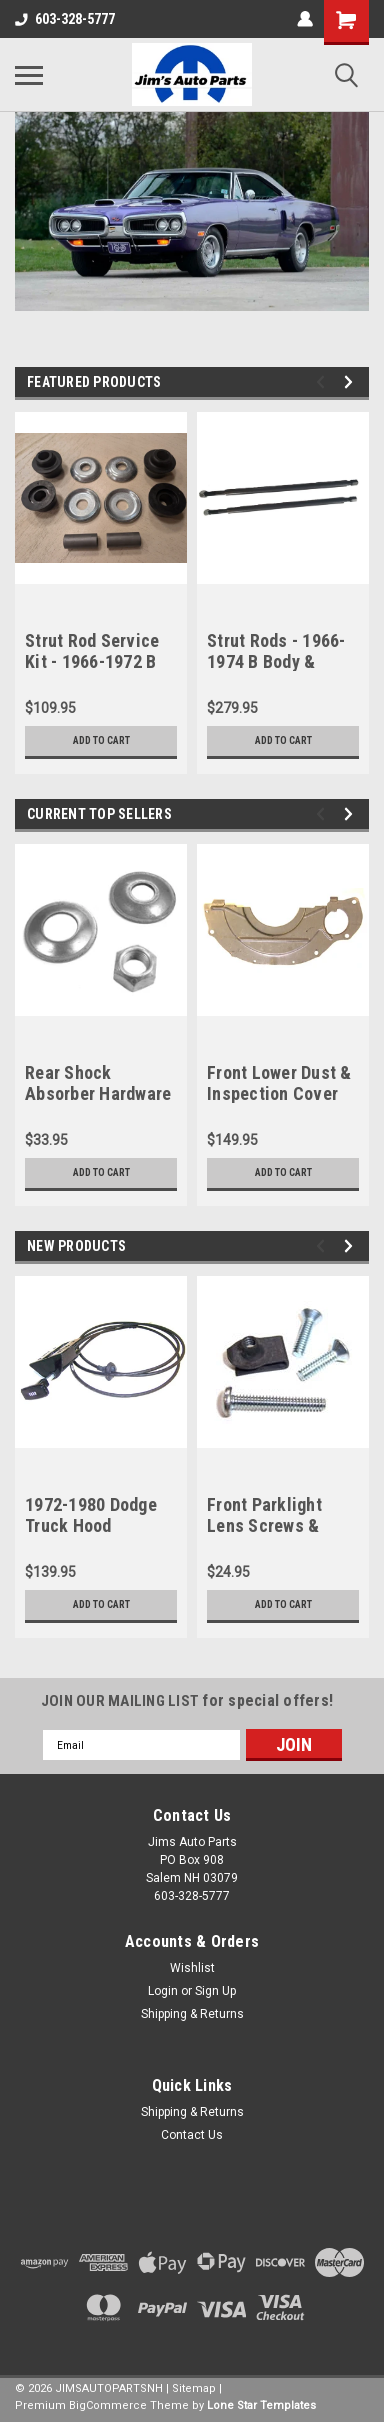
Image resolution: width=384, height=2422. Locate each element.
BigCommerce (108, 2405)
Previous (323, 382)
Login (163, 1991)
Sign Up (215, 1991)
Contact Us (192, 2135)
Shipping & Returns (192, 2014)
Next (351, 382)
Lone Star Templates (261, 2405)
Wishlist (192, 1968)
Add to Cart (101, 740)
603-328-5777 (65, 19)
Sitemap (194, 2388)
